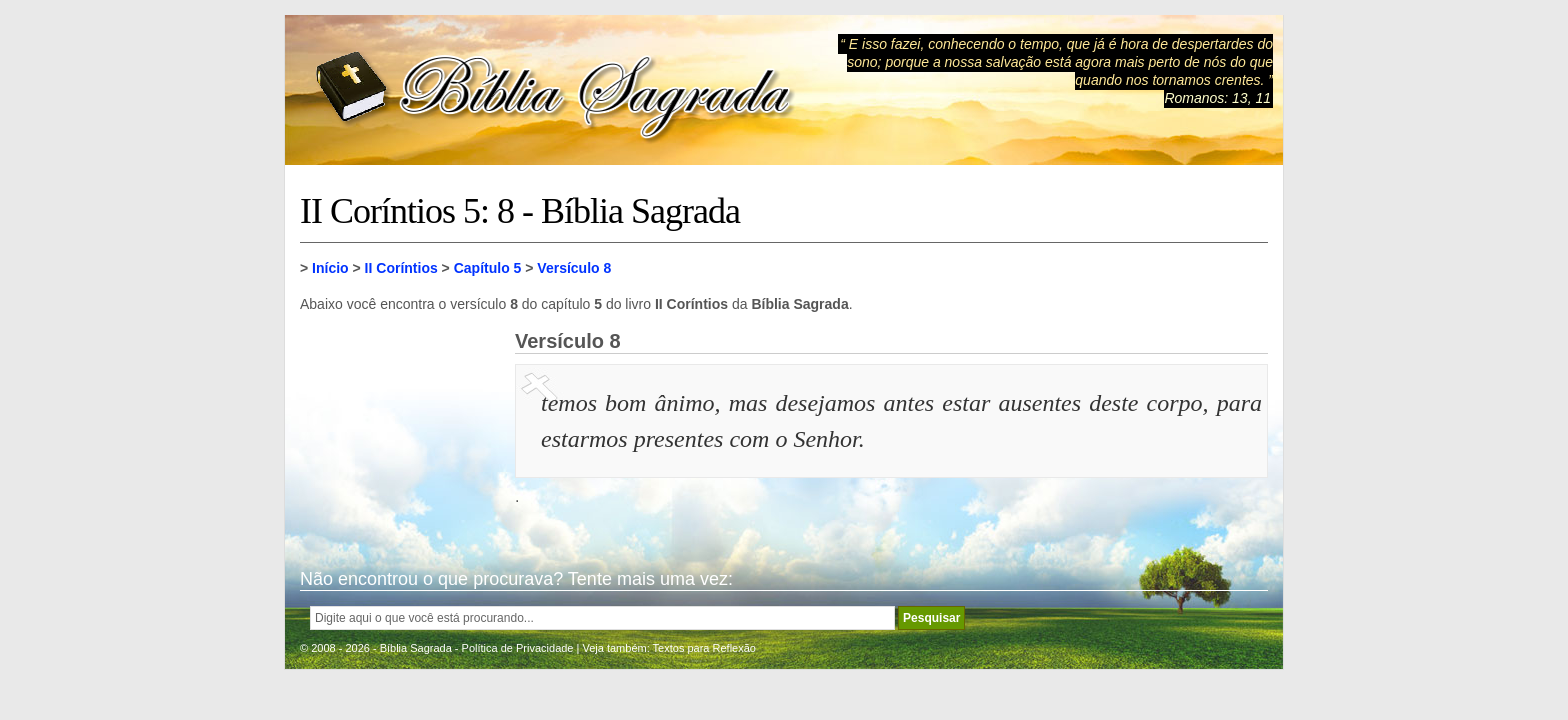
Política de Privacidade (518, 648)
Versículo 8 (574, 268)
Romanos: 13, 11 (1217, 98)
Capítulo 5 (488, 268)
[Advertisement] (400, 430)
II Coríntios (401, 268)
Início (330, 268)
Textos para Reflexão (704, 648)
